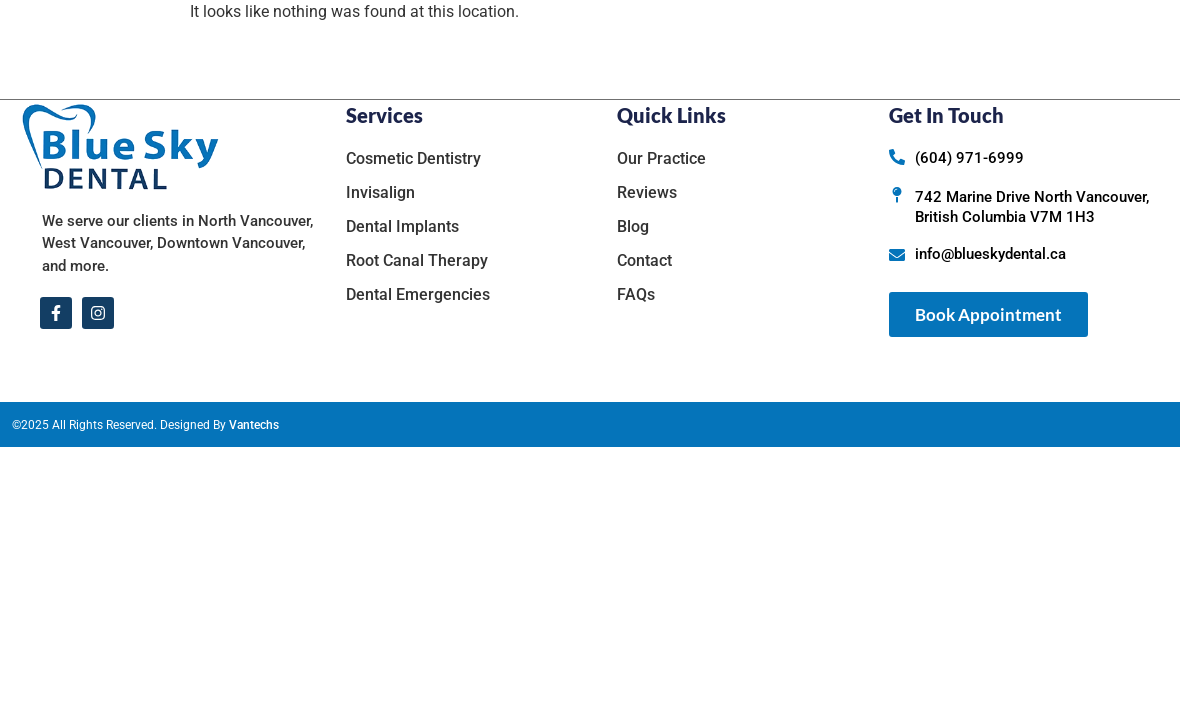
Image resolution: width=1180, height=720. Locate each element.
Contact (945, 49)
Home (438, 49)
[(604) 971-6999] (897, 157)
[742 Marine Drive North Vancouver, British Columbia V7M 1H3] (897, 195)
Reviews (792, 49)
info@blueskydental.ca (990, 254)
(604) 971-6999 (969, 158)
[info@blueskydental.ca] (897, 255)
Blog (869, 49)
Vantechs (254, 425)
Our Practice (551, 49)
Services (686, 49)
